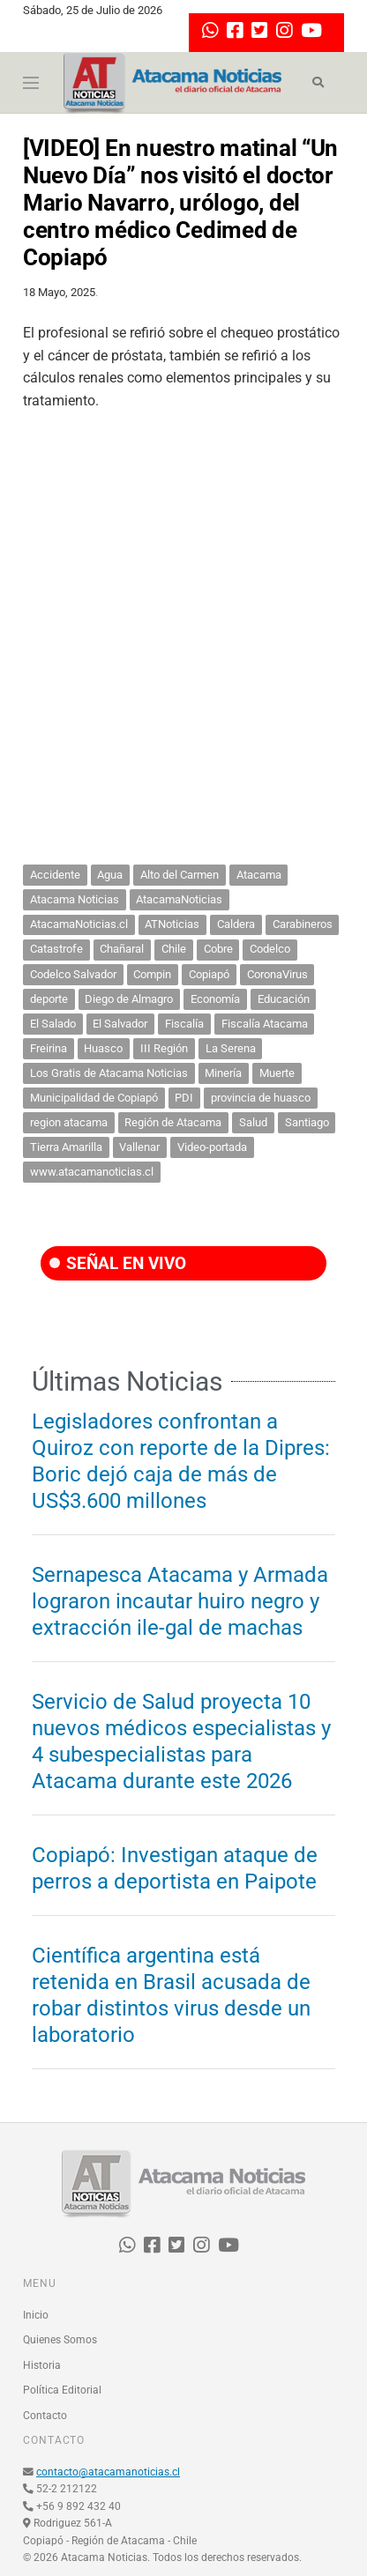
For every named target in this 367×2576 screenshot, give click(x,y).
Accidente (55, 874)
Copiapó (209, 974)
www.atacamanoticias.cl (92, 1171)
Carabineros (303, 924)
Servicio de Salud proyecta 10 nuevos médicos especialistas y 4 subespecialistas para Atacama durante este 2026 (181, 1741)
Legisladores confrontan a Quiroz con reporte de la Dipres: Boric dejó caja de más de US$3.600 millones (181, 1461)
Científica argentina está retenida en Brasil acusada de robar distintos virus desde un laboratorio (171, 1995)
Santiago (307, 1122)
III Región (164, 1048)
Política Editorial (62, 2390)
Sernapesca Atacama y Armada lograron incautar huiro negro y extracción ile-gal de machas (180, 1601)
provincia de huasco (261, 1097)
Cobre (218, 948)
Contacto (45, 2415)
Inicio (36, 2315)
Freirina (48, 1048)
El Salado (53, 1023)
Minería (223, 1073)
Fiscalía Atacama (264, 1023)
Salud (253, 1122)
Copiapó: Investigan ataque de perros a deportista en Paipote (175, 1868)
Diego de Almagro (129, 999)
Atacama (258, 874)
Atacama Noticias (74, 899)
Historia (42, 2365)
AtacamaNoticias (179, 899)
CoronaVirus (277, 974)
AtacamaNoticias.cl (79, 924)
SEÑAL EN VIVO (117, 1263)
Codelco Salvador (73, 974)
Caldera (236, 924)
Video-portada (212, 1147)
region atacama (69, 1122)
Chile (173, 948)
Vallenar (139, 1147)
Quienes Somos (60, 2340)
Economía (215, 999)
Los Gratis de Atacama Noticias (109, 1073)
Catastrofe (56, 948)
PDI (184, 1097)
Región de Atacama (172, 1122)
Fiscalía (184, 1023)
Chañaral (122, 948)
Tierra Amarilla (66, 1147)
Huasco (103, 1048)
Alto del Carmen (179, 874)
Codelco (270, 948)
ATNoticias (172, 924)
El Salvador (120, 1023)
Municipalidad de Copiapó (94, 1097)
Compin (152, 974)
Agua (110, 874)
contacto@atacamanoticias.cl (108, 2472)
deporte (49, 999)
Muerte (277, 1073)
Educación (284, 999)
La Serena (231, 1048)
